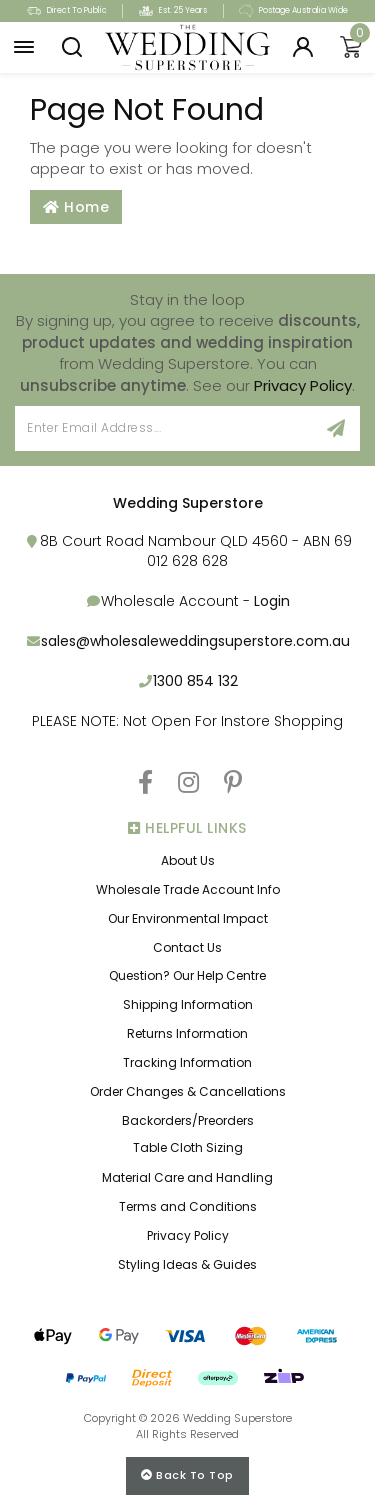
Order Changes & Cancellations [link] (188, 1091)
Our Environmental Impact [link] (188, 918)
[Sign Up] (336, 428)
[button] (24, 48)
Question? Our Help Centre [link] (187, 975)
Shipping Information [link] (188, 1004)
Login (272, 601)
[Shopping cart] (351, 48)
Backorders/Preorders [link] (188, 1120)
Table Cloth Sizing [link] (188, 1147)
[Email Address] (164, 428)
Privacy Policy (303, 385)
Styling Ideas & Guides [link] (187, 1264)
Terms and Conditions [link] (188, 1206)
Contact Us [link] (187, 947)
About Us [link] (188, 860)
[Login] (303, 48)
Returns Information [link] (187, 1033)
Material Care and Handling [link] (187, 1177)
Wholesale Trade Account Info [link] (188, 889)
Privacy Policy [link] (188, 1235)
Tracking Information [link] (187, 1062)
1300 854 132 (195, 681)
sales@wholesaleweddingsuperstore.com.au (195, 641)
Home (76, 207)
